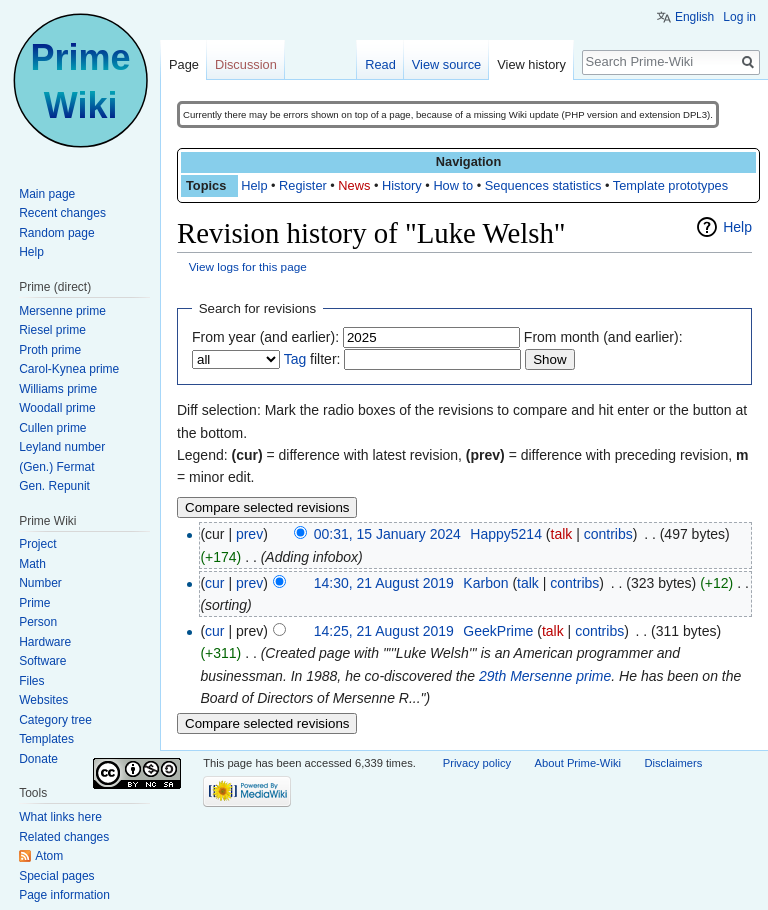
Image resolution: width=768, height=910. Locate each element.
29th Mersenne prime (545, 676)
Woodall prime (57, 408)
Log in (739, 17)
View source (446, 64)
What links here (60, 817)
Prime (34, 603)
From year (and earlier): (265, 337)
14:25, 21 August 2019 (384, 631)
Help (254, 185)
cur (214, 583)
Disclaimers (673, 763)
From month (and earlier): (603, 337)
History (402, 185)
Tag (295, 359)
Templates (46, 739)
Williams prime (58, 389)
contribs (608, 534)
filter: (312, 359)
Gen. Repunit (54, 486)
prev (249, 534)
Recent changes (62, 213)
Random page (56, 233)
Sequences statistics (543, 185)
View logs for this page (248, 266)
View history (531, 64)
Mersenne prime (62, 311)
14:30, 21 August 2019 (384, 583)
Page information (64, 895)
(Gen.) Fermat (56, 467)
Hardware (45, 642)
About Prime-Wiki (578, 763)
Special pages (56, 876)
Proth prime (50, 350)
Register (303, 185)
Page (184, 64)
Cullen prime (52, 428)
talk (562, 534)
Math (32, 564)
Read (380, 64)
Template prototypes (670, 185)
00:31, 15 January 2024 (387, 534)
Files (31, 681)
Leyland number (62, 447)
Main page (47, 194)
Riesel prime (52, 330)
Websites (43, 700)
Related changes (64, 837)
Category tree (55, 720)
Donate (38, 759)
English (694, 17)
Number (40, 583)
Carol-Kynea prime (69, 369)
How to (453, 185)
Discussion (246, 64)
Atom (49, 856)
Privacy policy (477, 763)
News (354, 185)
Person (38, 622)
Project (37, 544)
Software (42, 661)
